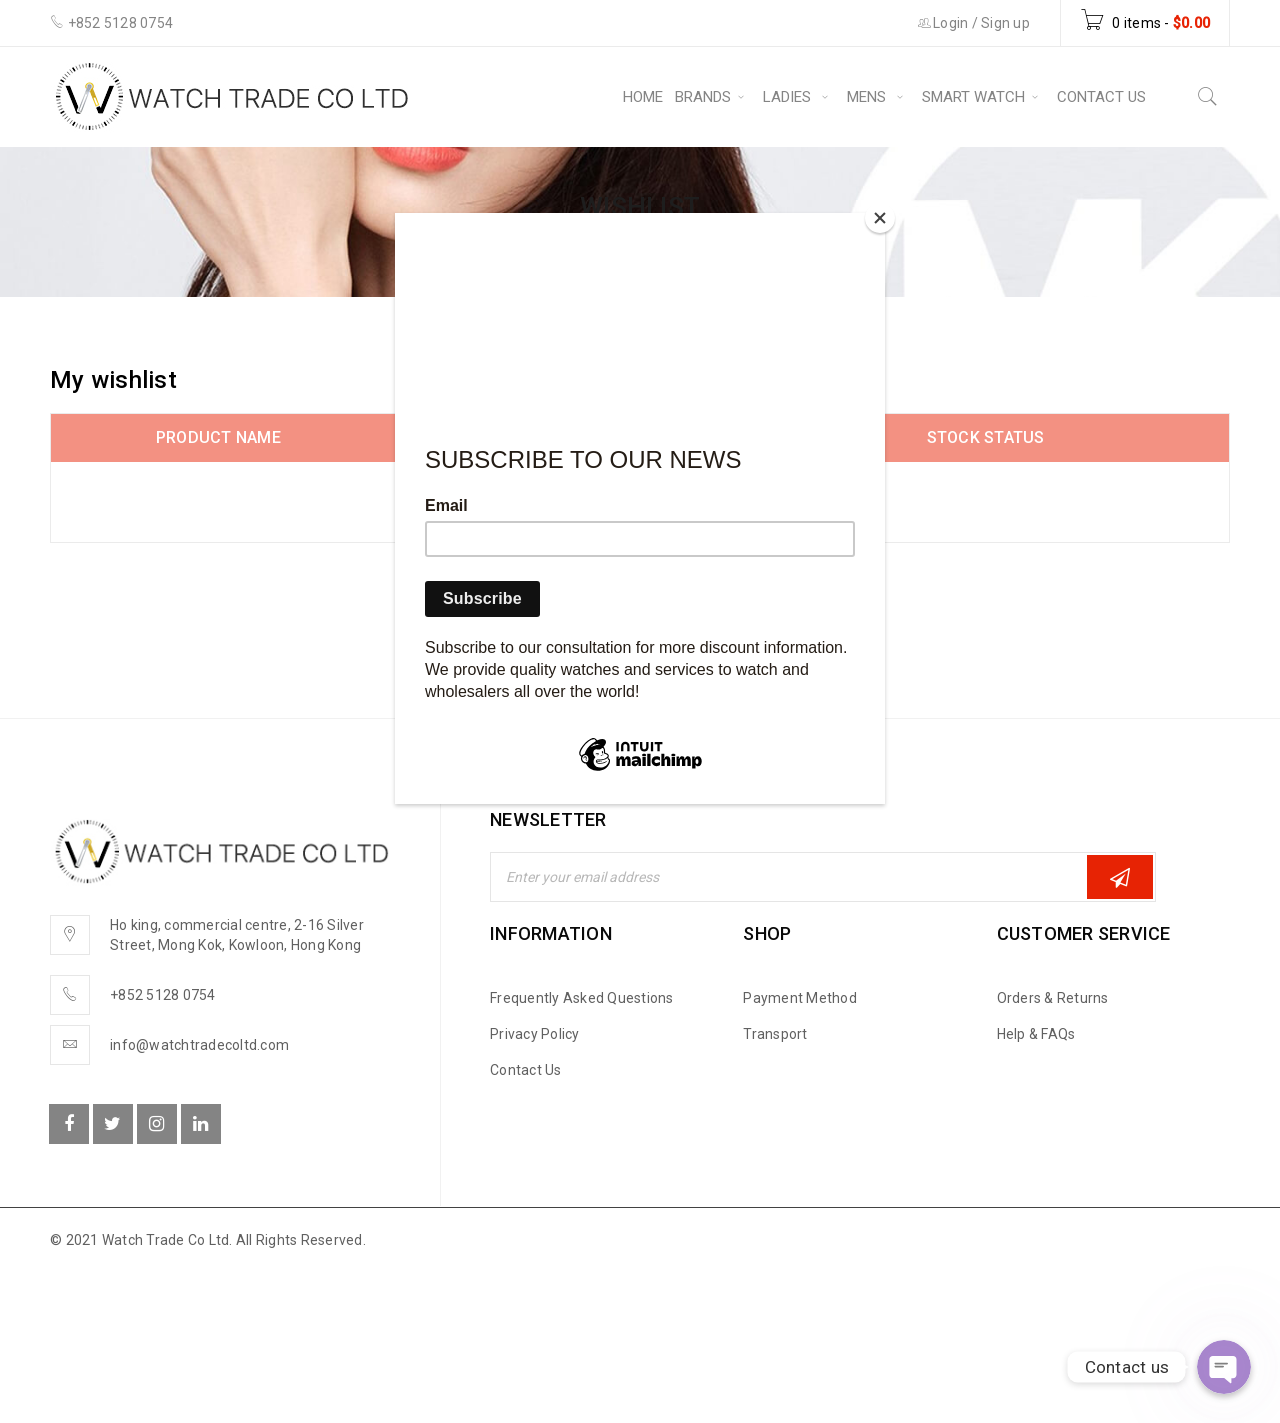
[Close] (880, 218)
